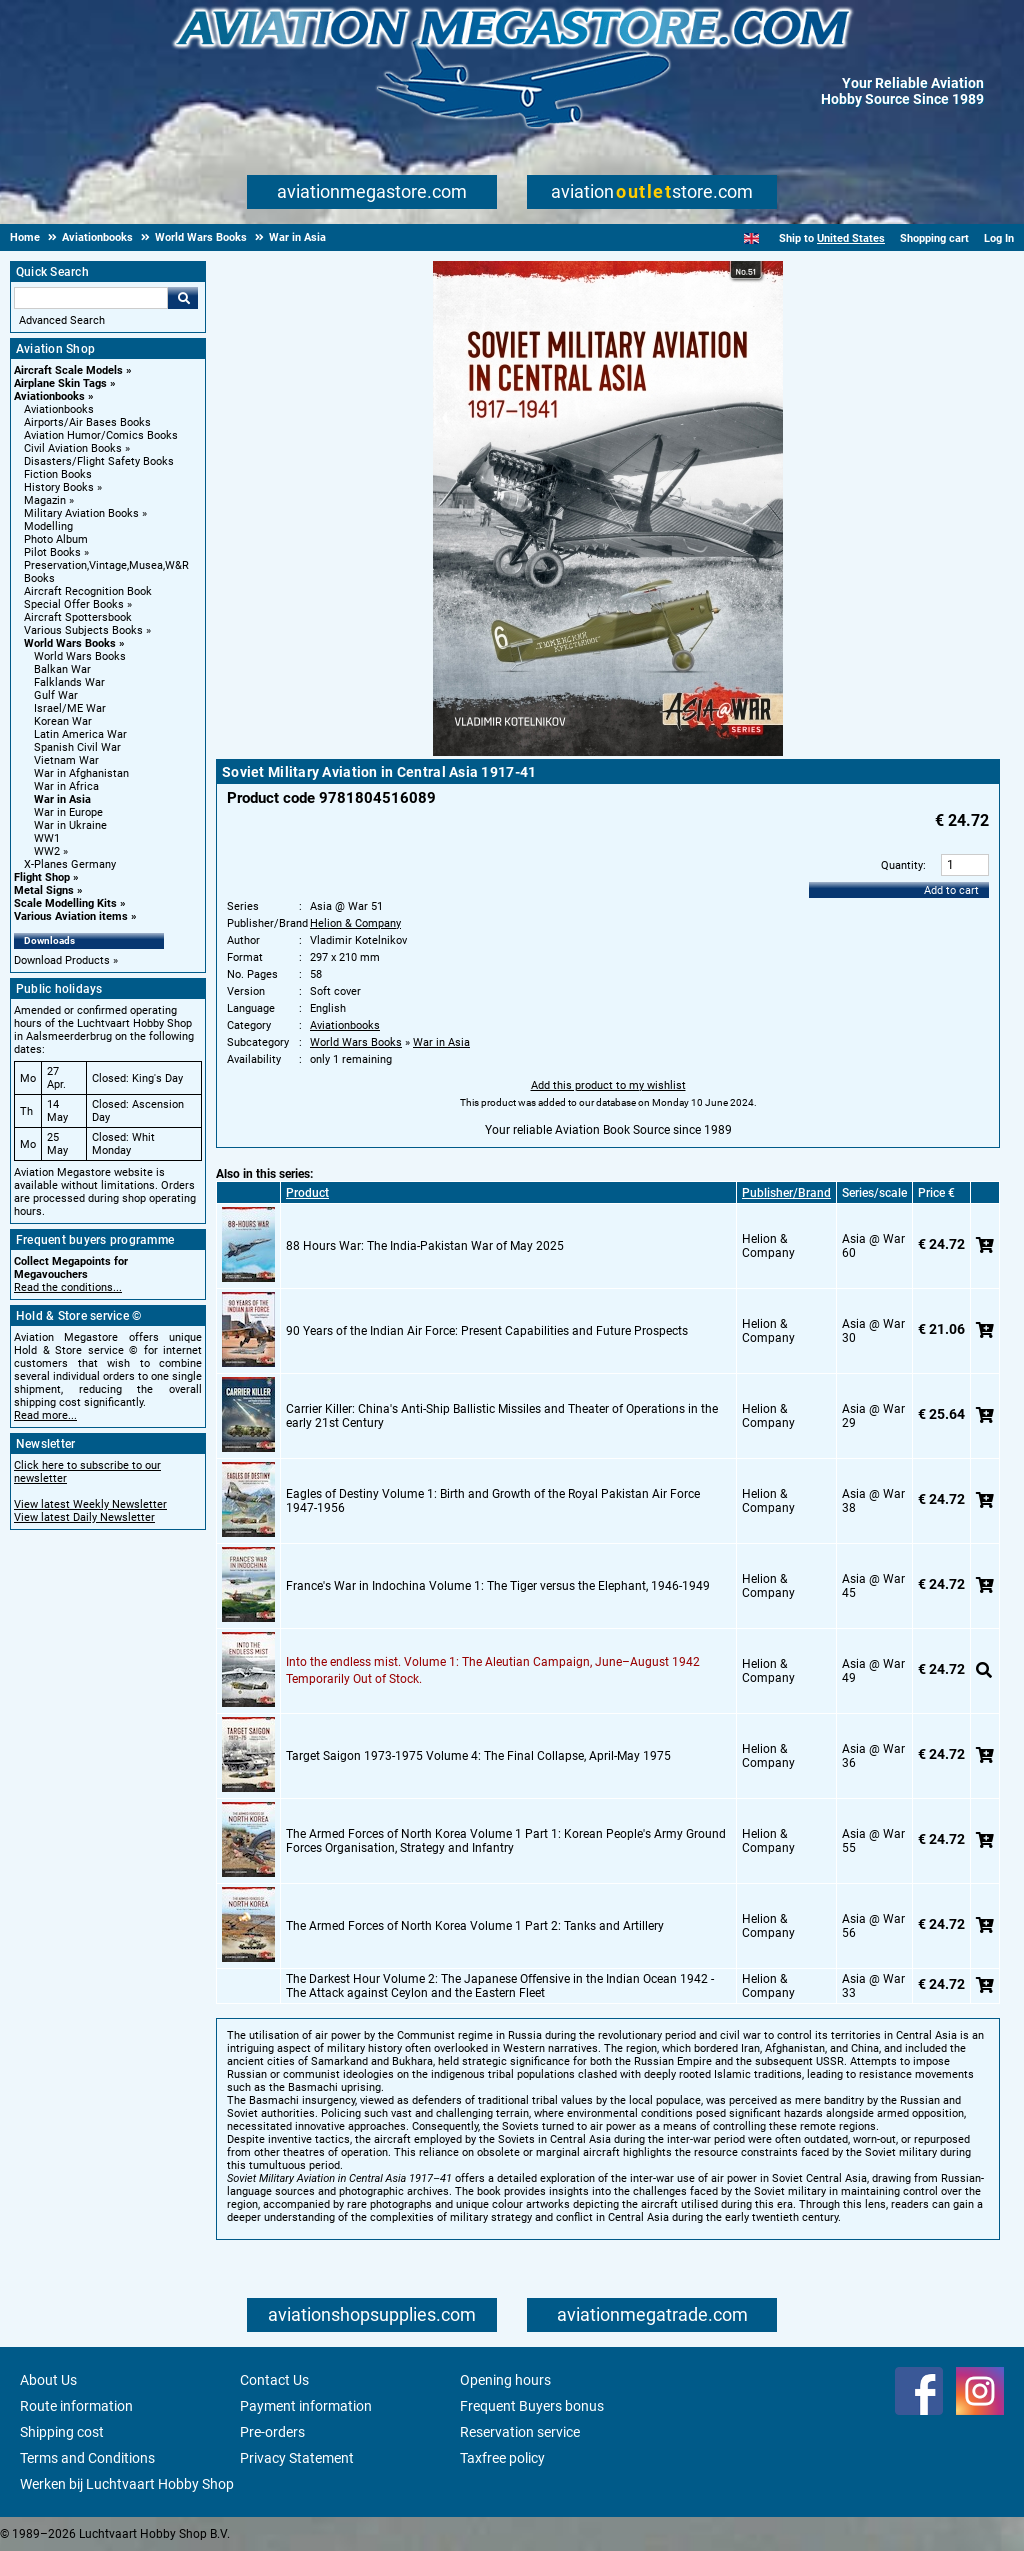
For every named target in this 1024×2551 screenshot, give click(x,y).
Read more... (45, 1415)
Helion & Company (355, 923)
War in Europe (68, 812)
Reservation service (520, 2432)
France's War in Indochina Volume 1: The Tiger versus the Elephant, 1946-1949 (498, 1586)
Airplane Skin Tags (60, 383)
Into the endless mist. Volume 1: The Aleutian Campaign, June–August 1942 (493, 1662)
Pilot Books (52, 552)
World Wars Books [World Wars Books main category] (80, 656)
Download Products (62, 960)
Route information (76, 2406)
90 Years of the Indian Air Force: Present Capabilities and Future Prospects (487, 1331)
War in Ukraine (70, 825)
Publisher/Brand (786, 1193)
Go (183, 298)
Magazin (45, 500)
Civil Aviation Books (73, 448)
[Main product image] (608, 752)
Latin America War (80, 734)
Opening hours (505, 2380)
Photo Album (56, 539)
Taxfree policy (502, 2458)
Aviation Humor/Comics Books (101, 435)
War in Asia (62, 799)
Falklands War (69, 682)
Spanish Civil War (77, 747)
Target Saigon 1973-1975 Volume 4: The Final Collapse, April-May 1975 (478, 1756)
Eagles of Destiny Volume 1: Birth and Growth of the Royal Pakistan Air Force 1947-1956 (493, 1501)
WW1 (47, 838)
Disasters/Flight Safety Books (99, 461)
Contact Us (274, 2380)
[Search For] (91, 298)
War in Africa (66, 786)
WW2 (47, 851)
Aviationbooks (49, 396)
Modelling (48, 526)
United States (851, 238)
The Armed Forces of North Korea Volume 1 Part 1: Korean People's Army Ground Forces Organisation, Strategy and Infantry (506, 1841)
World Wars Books (70, 643)
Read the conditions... (68, 1287)
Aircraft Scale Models (68, 370)
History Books (59, 487)
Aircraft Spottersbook (78, 617)
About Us (48, 2380)
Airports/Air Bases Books (87, 422)
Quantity (902, 865)
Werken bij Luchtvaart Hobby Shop (127, 2484)
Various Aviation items (71, 916)
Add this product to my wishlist (608, 1085)
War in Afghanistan (81, 773)
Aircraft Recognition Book (88, 591)
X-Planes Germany (70, 864)
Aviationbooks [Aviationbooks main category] (59, 409)
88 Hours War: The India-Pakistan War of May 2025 (425, 1246)
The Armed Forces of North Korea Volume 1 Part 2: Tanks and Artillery (475, 1926)
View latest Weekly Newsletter (90, 1504)
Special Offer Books (74, 604)
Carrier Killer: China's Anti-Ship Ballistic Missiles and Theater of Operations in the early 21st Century (502, 1416)
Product (307, 1193)
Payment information (306, 2406)
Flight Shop (42, 877)
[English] (751, 238)
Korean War (63, 721)
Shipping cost (62, 2432)
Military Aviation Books (81, 513)
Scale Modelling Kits (65, 903)
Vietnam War (66, 760)
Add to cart (951, 890)
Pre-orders (272, 2432)
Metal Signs (44, 890)
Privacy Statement (297, 2458)
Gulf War (56, 695)
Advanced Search (62, 320)
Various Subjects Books (83, 630)
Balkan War (62, 669)
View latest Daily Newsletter (84, 1517)
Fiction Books (58, 474)
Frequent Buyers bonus (532, 2406)
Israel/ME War (70, 708)
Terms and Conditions (87, 2458)
